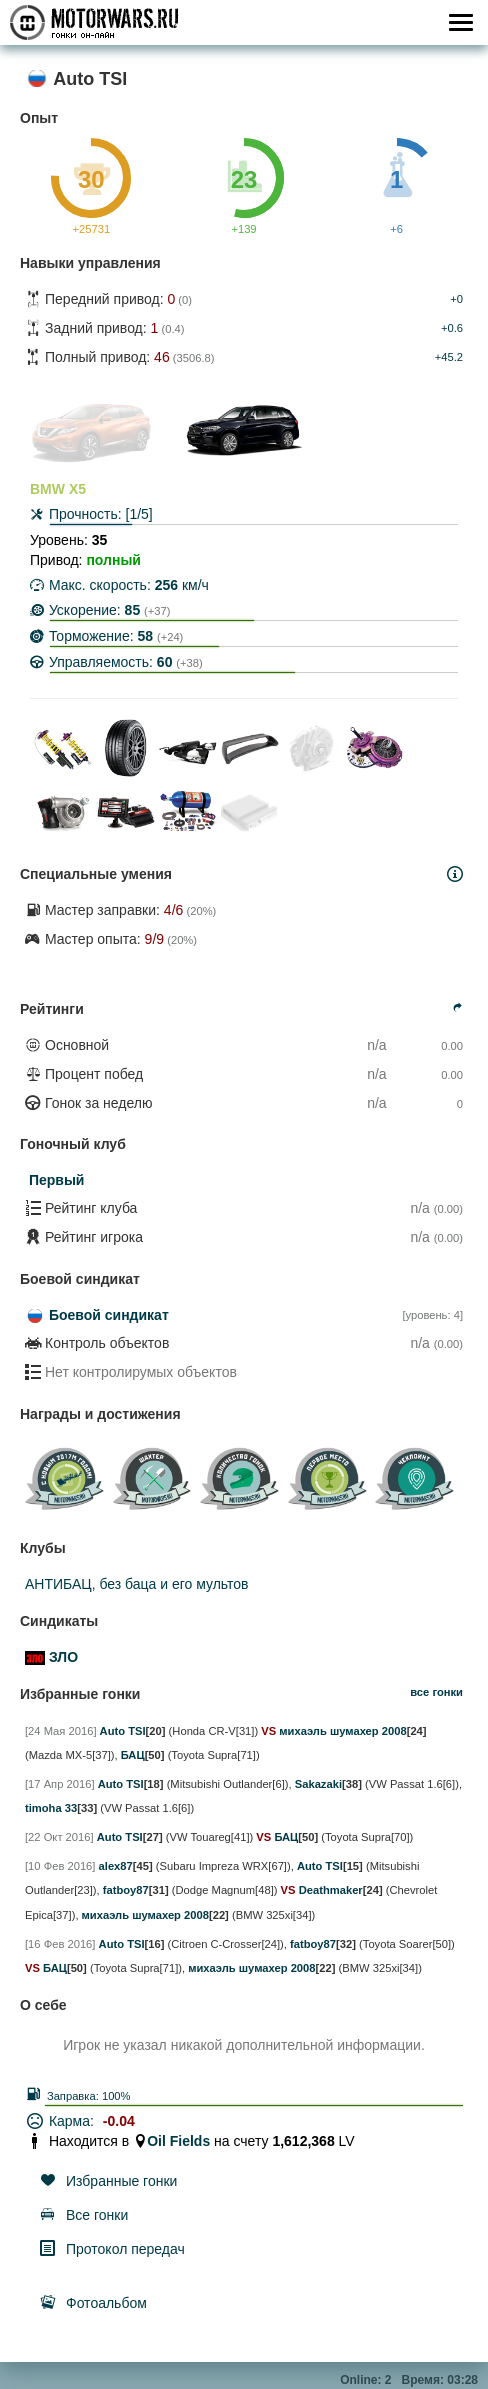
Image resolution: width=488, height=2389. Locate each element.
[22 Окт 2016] (59, 1837)
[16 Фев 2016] (60, 1944)
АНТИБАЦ (58, 1584)
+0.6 (452, 328)
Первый (57, 1180)
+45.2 (449, 357)
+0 (456, 299)
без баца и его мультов (173, 1584)
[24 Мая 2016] (61, 1731)
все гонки (436, 1692)
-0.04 (119, 2121)
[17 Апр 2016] (60, 1784)
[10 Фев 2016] (60, 1866)
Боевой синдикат (109, 1315)
